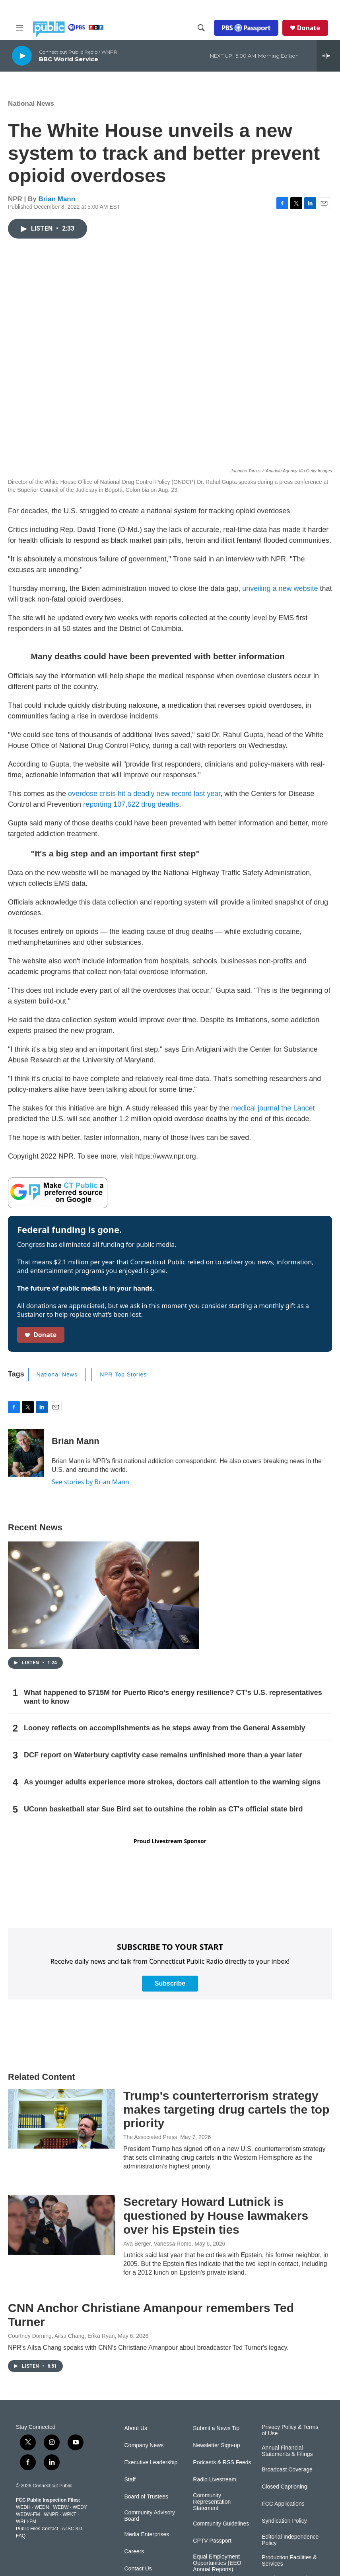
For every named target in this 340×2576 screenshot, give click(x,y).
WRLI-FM (26, 2521)
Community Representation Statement (212, 2502)
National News (31, 103)
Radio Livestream (214, 2480)
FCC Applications (283, 2504)
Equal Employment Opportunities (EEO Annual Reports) (217, 2563)
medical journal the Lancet (273, 1108)
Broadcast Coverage (287, 2470)
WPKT (69, 2514)
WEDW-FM (28, 2514)
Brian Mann (57, 199)
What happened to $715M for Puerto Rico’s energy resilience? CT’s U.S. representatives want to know (173, 1697)
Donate (308, 27)
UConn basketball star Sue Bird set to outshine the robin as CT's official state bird (163, 1809)
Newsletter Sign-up (216, 2445)
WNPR (51, 2514)
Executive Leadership (151, 2462)
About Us (136, 2428)
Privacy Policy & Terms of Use (290, 2430)
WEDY (80, 2507)
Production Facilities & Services (289, 2561)
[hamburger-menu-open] (19, 28)
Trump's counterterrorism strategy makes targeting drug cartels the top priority (226, 2109)
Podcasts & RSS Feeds (222, 2462)
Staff (130, 2480)
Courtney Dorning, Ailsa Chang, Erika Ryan (61, 2336)
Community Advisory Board (149, 2516)
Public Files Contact (37, 2528)
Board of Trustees (146, 2497)
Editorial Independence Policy (290, 2540)
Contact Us (138, 2569)
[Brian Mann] (26, 1453)
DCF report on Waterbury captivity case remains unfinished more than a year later (163, 1755)
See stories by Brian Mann (90, 1481)
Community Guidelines (221, 2524)
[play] (22, 55)
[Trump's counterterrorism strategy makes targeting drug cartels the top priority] (61, 2119)
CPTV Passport (212, 2541)
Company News (144, 2445)
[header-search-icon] (201, 27)
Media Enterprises (146, 2534)
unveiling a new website (280, 588)
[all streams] (328, 56)
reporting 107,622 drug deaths (131, 804)
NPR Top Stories (123, 1374)
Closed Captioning (284, 2487)
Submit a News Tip (216, 2428)
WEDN (42, 2507)
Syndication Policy (284, 2521)
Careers (134, 2552)
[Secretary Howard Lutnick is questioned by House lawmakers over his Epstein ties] (61, 2225)
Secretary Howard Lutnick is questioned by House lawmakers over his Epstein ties (215, 2215)
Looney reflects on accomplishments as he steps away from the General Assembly (164, 1728)
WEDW (60, 2507)
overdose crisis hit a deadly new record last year (144, 794)
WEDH (23, 2507)
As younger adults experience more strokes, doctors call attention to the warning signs (172, 1782)
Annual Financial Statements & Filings (287, 2451)
